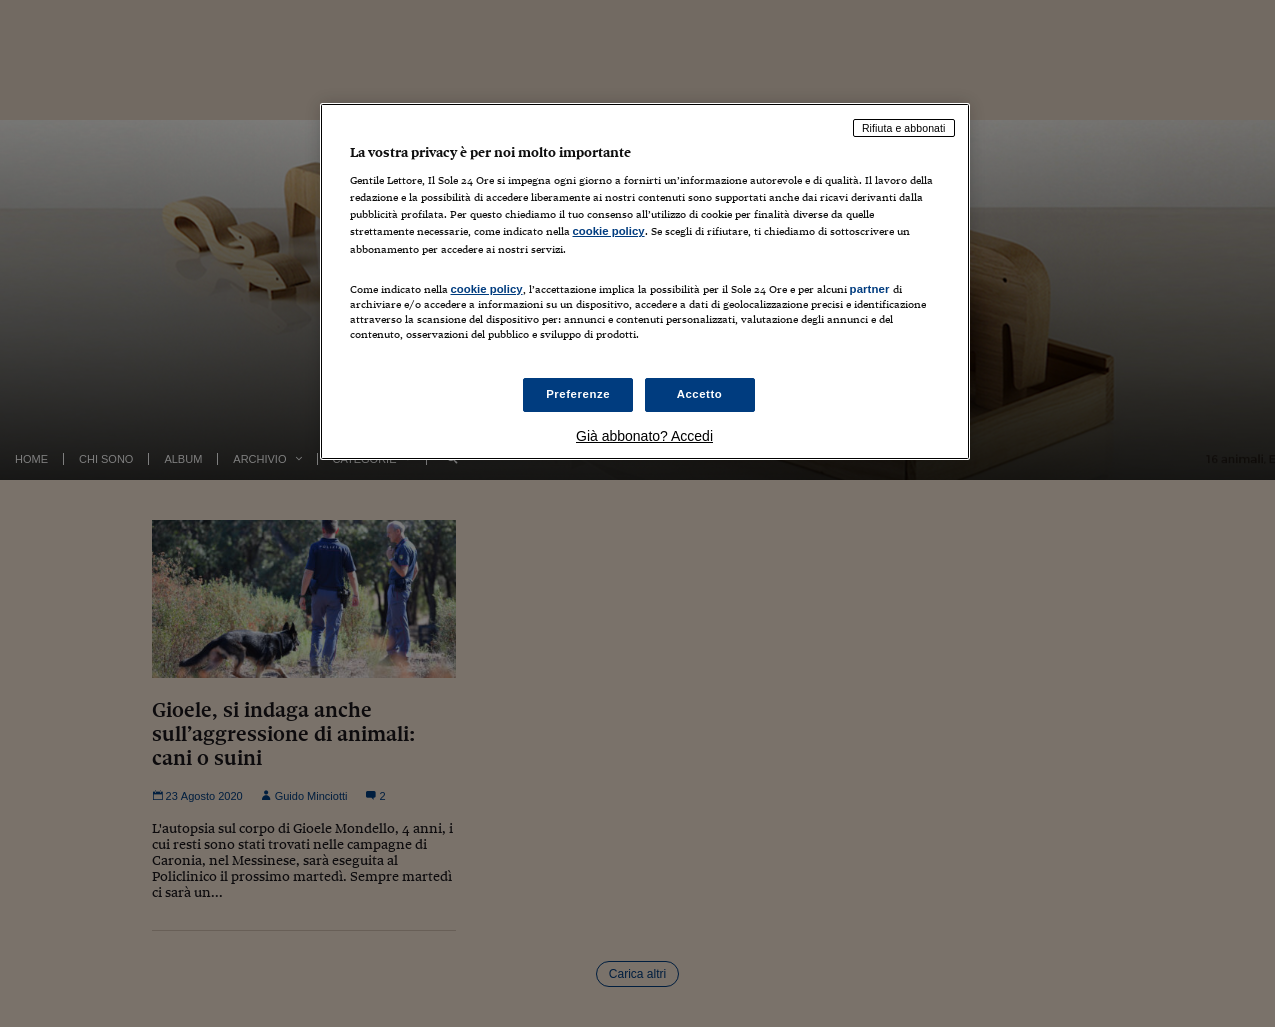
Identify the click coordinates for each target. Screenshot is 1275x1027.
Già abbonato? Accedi (644, 436)
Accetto (700, 394)
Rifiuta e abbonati (904, 128)
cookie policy (609, 231)
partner (870, 289)
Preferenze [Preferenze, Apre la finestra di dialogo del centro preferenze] (578, 394)
